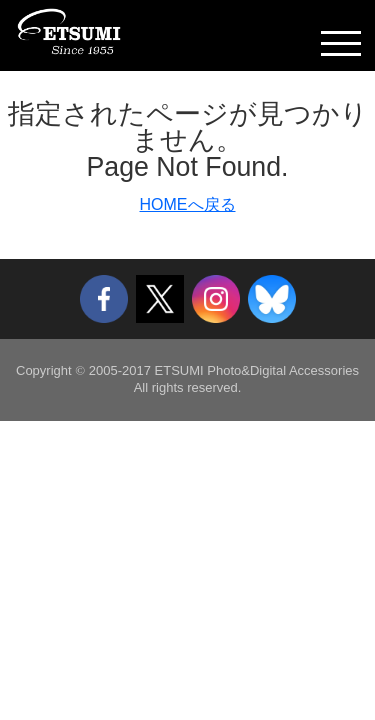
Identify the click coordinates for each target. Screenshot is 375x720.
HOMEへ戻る (188, 204)
